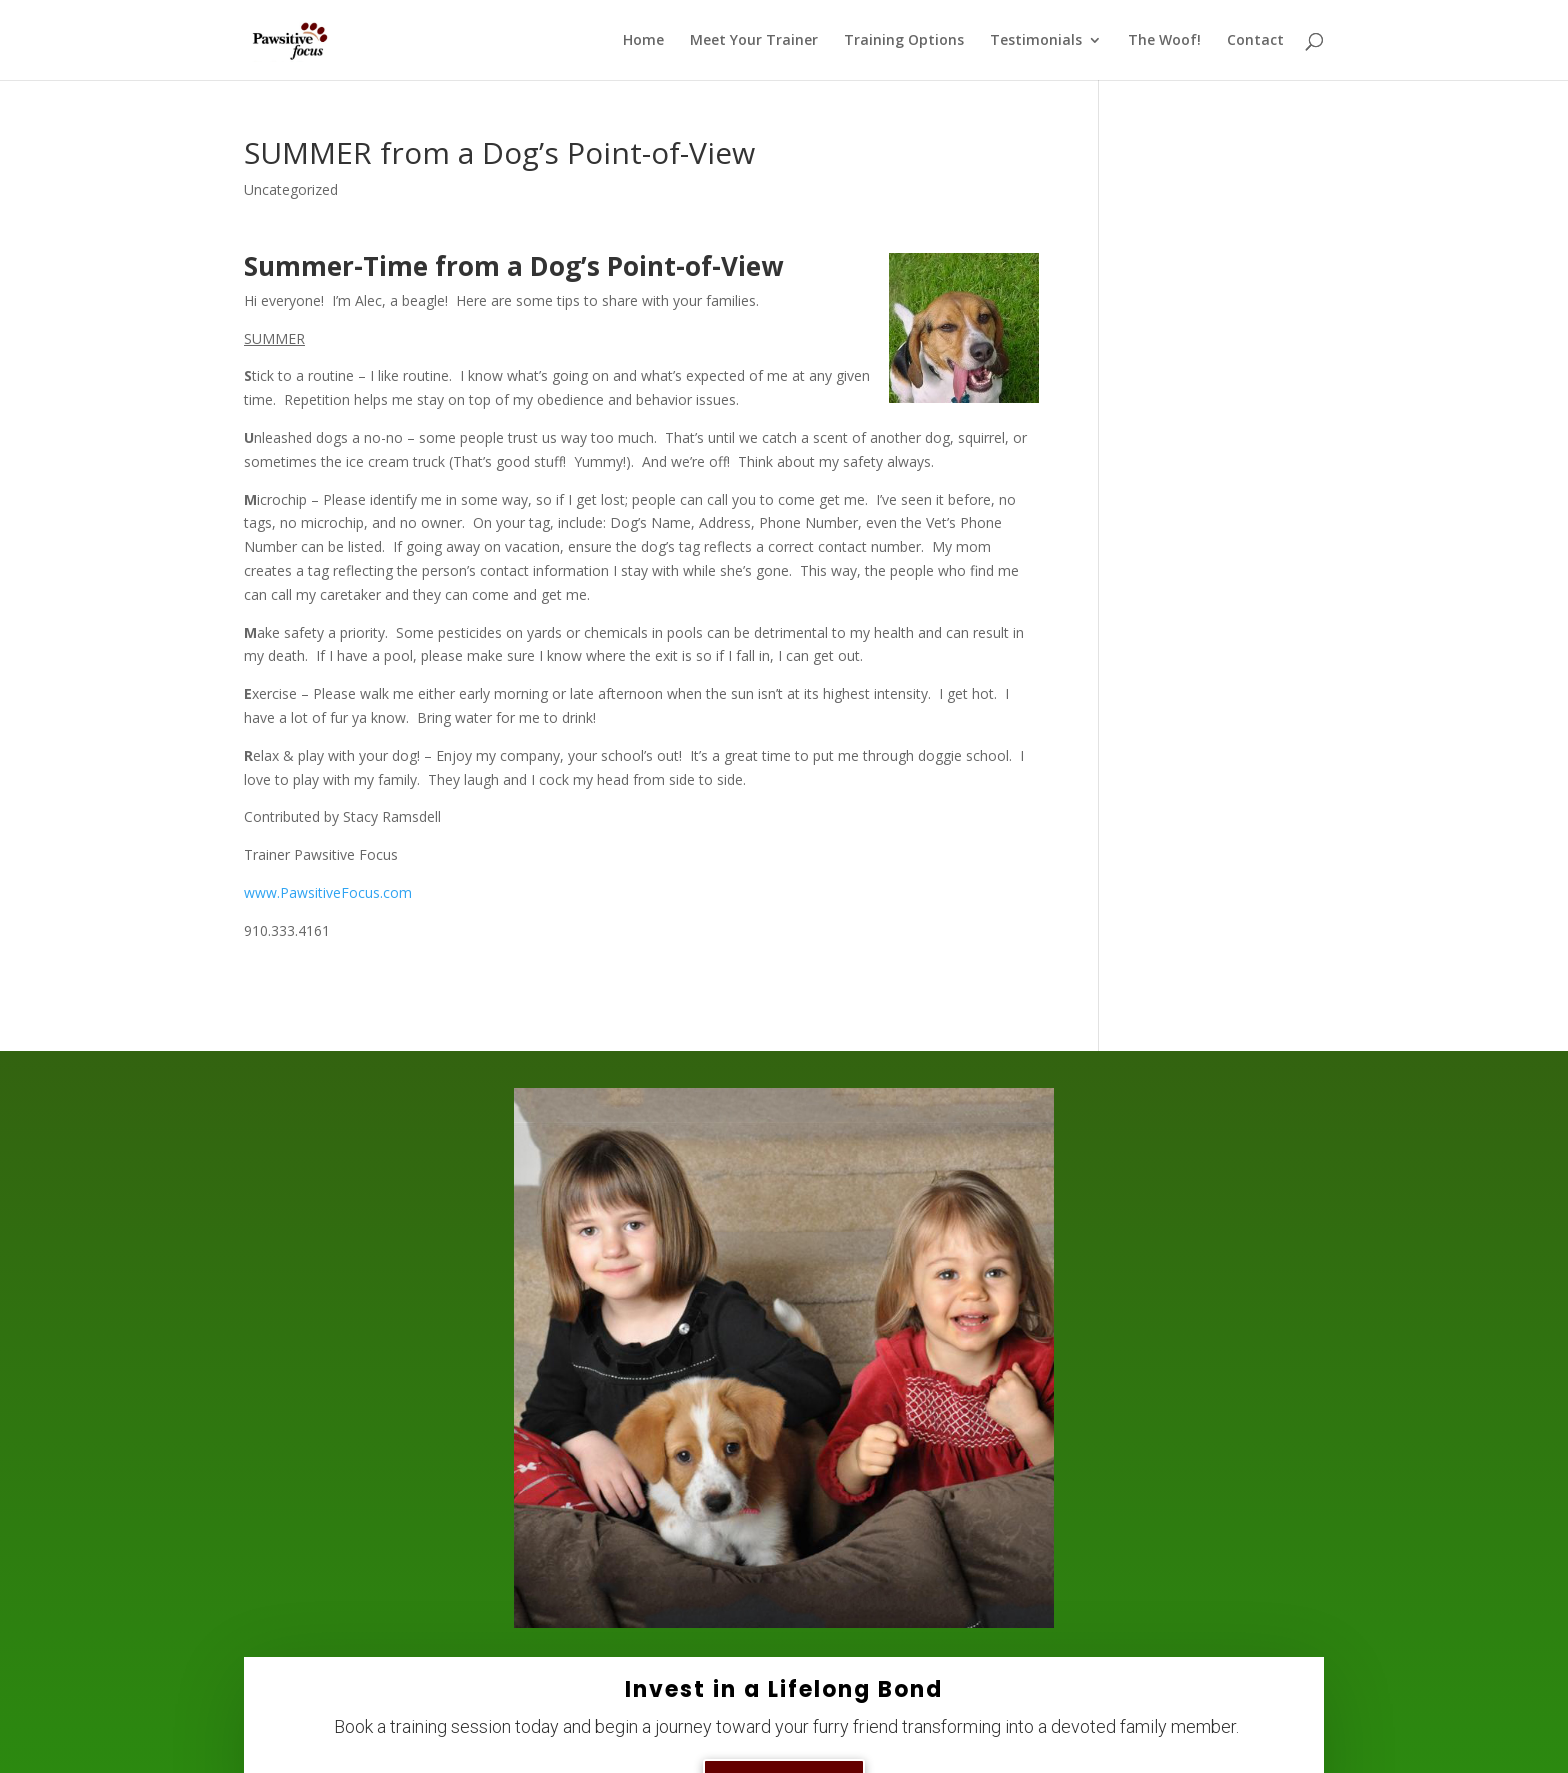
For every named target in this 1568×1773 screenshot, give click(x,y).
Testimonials (1036, 41)
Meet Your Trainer (754, 41)
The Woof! (1164, 41)
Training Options (904, 41)
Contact (1255, 41)
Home (643, 41)
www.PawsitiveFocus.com (328, 892)
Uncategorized (291, 189)
